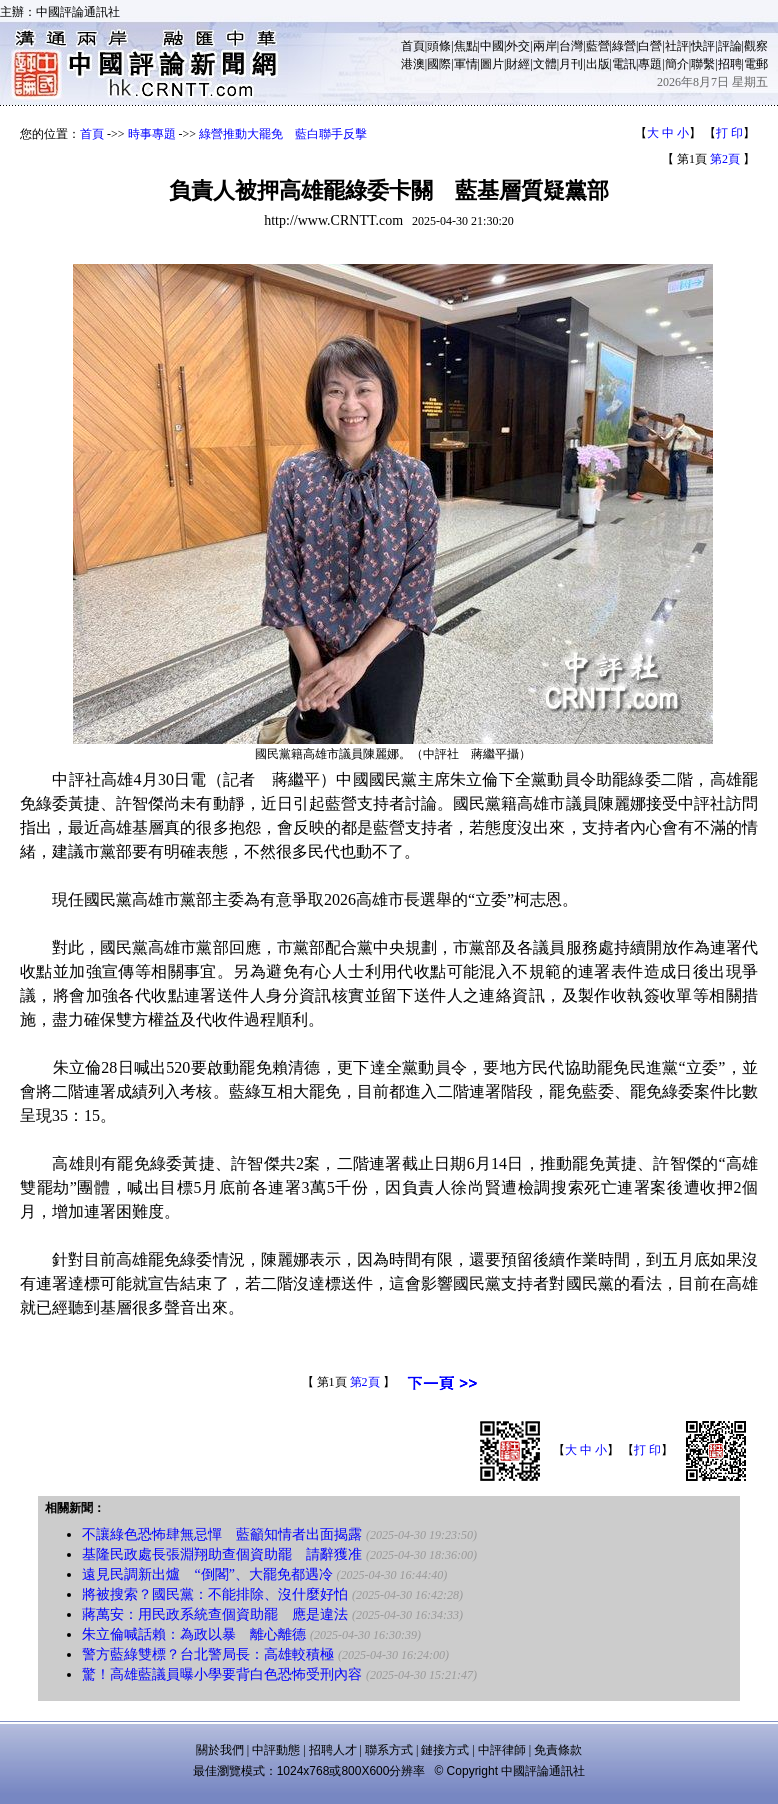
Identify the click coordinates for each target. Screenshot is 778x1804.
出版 (598, 64)
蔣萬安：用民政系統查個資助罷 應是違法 (215, 1614)
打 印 (729, 133)
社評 (677, 46)
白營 (650, 46)
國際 (439, 64)
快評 (703, 46)
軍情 (466, 64)
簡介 (677, 64)
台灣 (571, 46)
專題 (650, 64)
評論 (730, 46)
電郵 (756, 64)
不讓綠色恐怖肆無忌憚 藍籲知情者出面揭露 (222, 1534)
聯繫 (703, 64)
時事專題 (152, 134)
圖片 (492, 64)
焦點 (466, 46)
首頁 (413, 46)
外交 (518, 46)
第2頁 (725, 159)
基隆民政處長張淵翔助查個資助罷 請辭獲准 (222, 1554)
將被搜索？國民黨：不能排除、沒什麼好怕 (215, 1594)
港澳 (413, 64)
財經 (518, 64)
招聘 (730, 64)
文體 (545, 64)
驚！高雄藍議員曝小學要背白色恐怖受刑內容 (222, 1674)
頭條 (439, 46)
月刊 (571, 64)
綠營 (624, 46)
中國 (492, 46)
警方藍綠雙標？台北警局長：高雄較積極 (208, 1654)
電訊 (624, 64)
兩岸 (545, 46)
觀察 (756, 46)
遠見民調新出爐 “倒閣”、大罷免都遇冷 (207, 1574)
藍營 (598, 46)
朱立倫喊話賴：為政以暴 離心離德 (194, 1634)
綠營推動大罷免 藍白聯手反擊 (283, 134)
